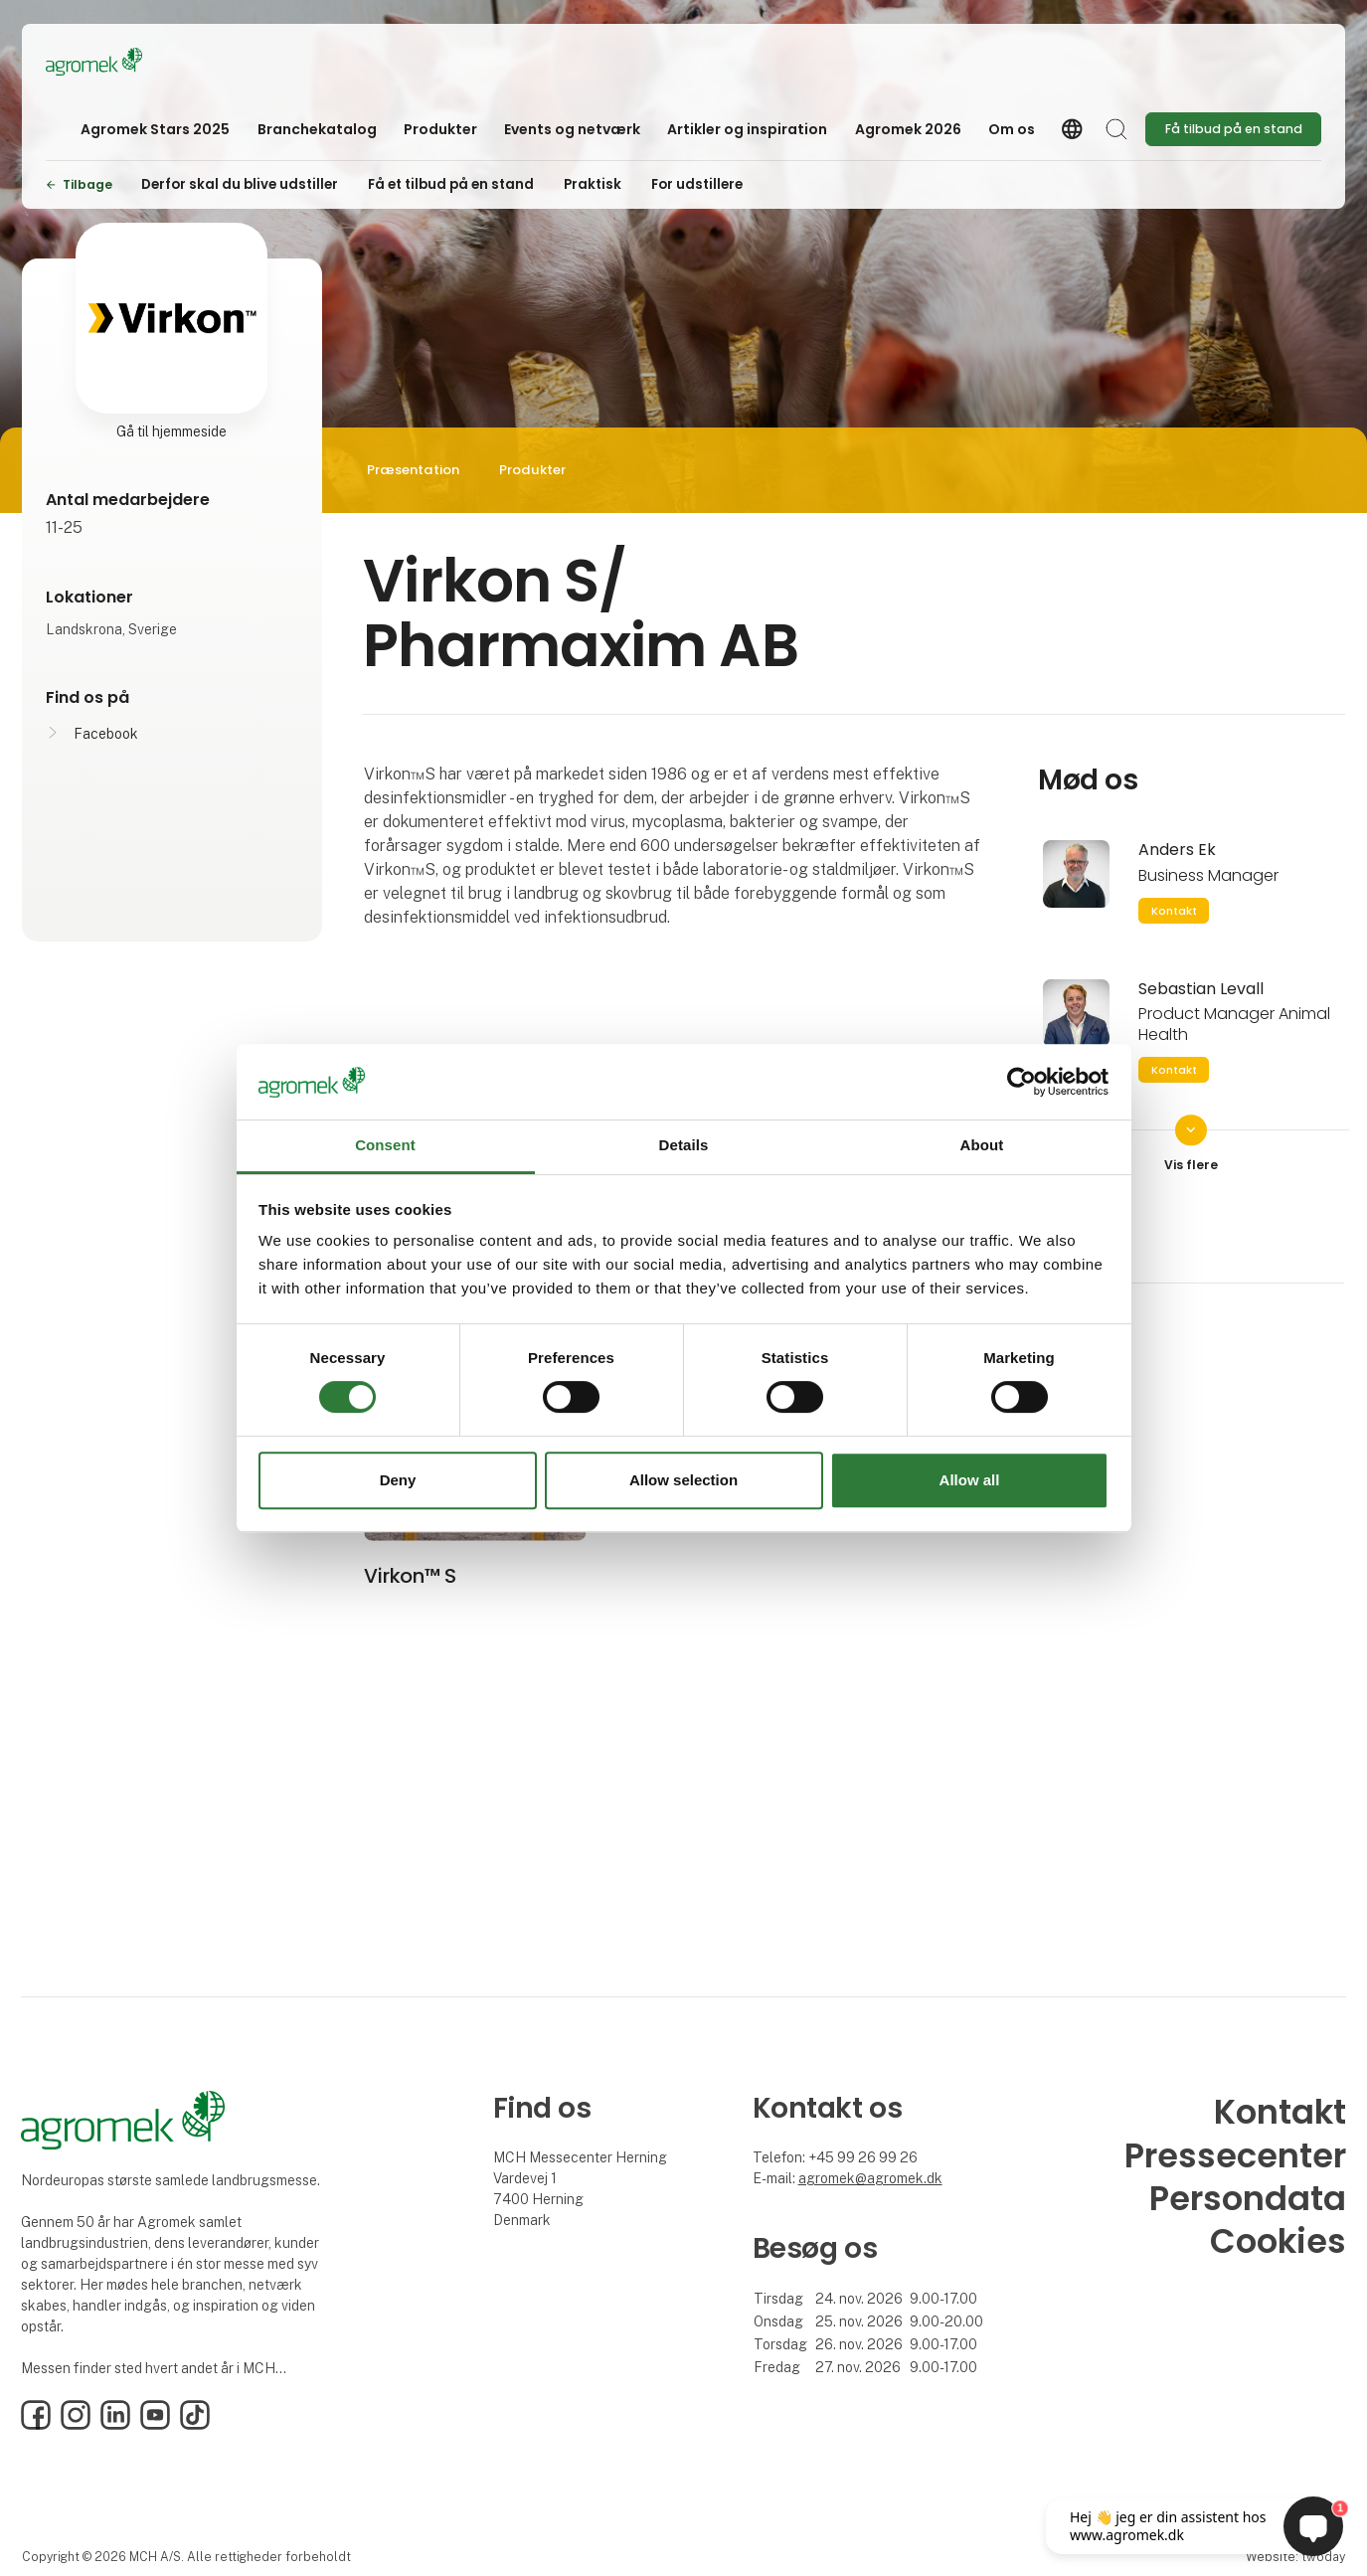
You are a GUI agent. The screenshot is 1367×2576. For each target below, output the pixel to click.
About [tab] (982, 1145)
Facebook (106, 734)
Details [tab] (684, 1145)
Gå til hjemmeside (171, 431)
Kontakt (1174, 911)
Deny (398, 1479)
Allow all (970, 1479)
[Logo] (125, 62)
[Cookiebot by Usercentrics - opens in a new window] (1022, 1082)
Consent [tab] (385, 1145)
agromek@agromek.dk (870, 2178)
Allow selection (683, 1479)
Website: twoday (1295, 2556)
